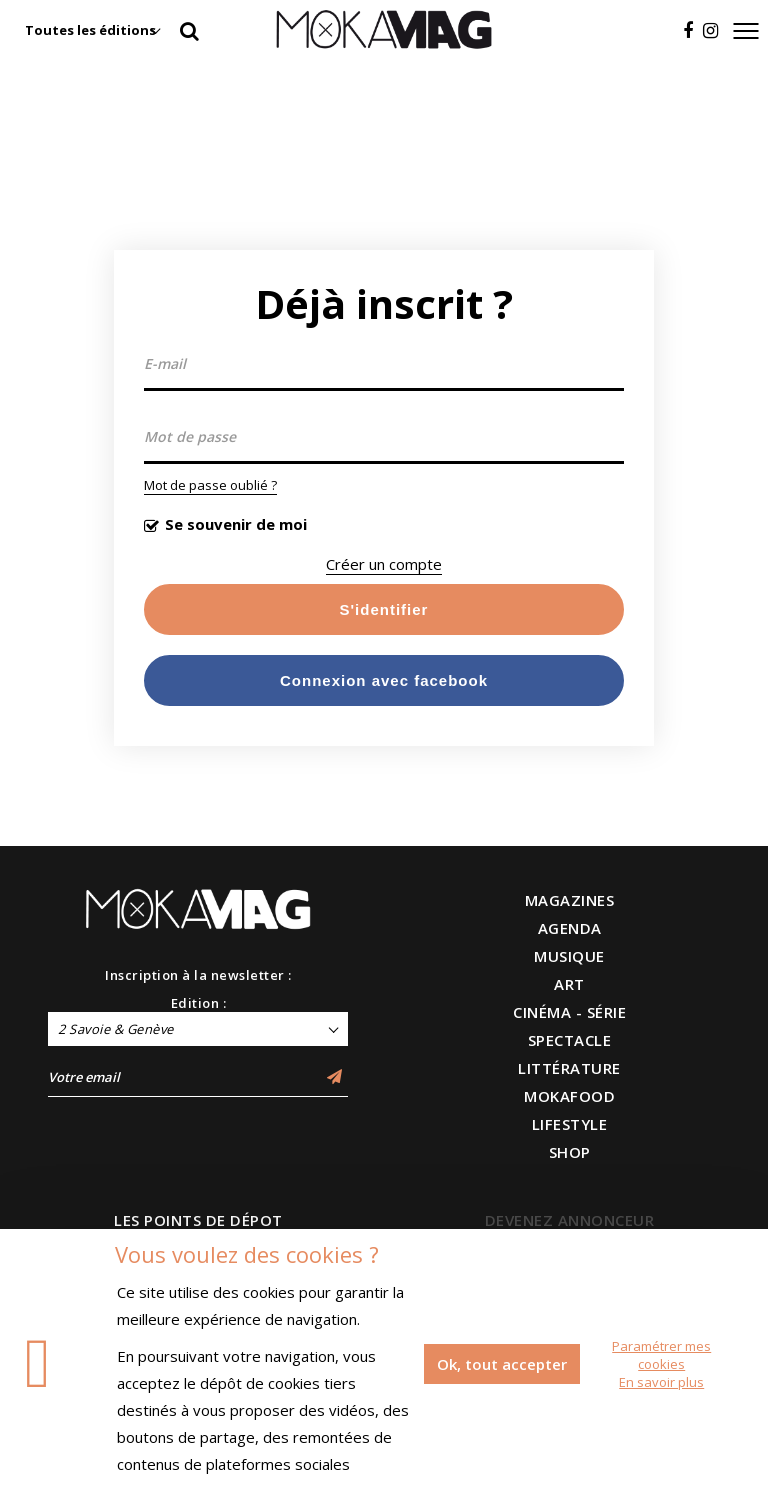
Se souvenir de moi (236, 524)
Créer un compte (384, 564)
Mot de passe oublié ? (210, 485)
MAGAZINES (570, 900)
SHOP (570, 1152)
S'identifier (384, 609)
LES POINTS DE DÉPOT (198, 1220)
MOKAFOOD (569, 1096)
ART (569, 984)
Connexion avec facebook (384, 680)
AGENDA (570, 928)
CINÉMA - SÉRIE (569, 1012)
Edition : (199, 1003)
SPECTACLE (570, 1040)
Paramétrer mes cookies (661, 1355)
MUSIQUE (569, 956)
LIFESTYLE (570, 1124)
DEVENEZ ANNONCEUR (570, 1220)
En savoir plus (661, 1382)
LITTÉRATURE (569, 1068)
